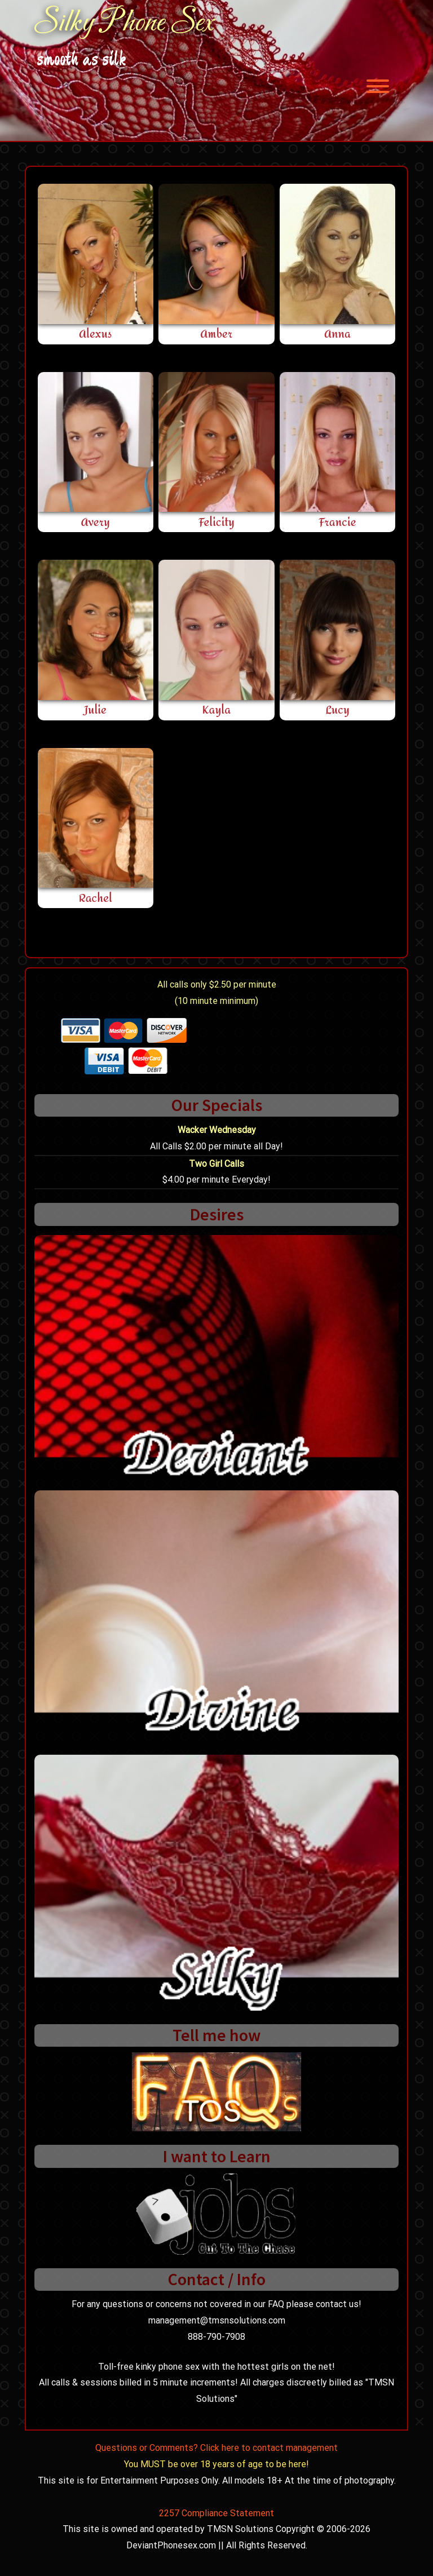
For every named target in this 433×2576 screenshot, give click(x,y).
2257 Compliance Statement (216, 2513)
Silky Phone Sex (124, 24)
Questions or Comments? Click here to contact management (216, 2447)
